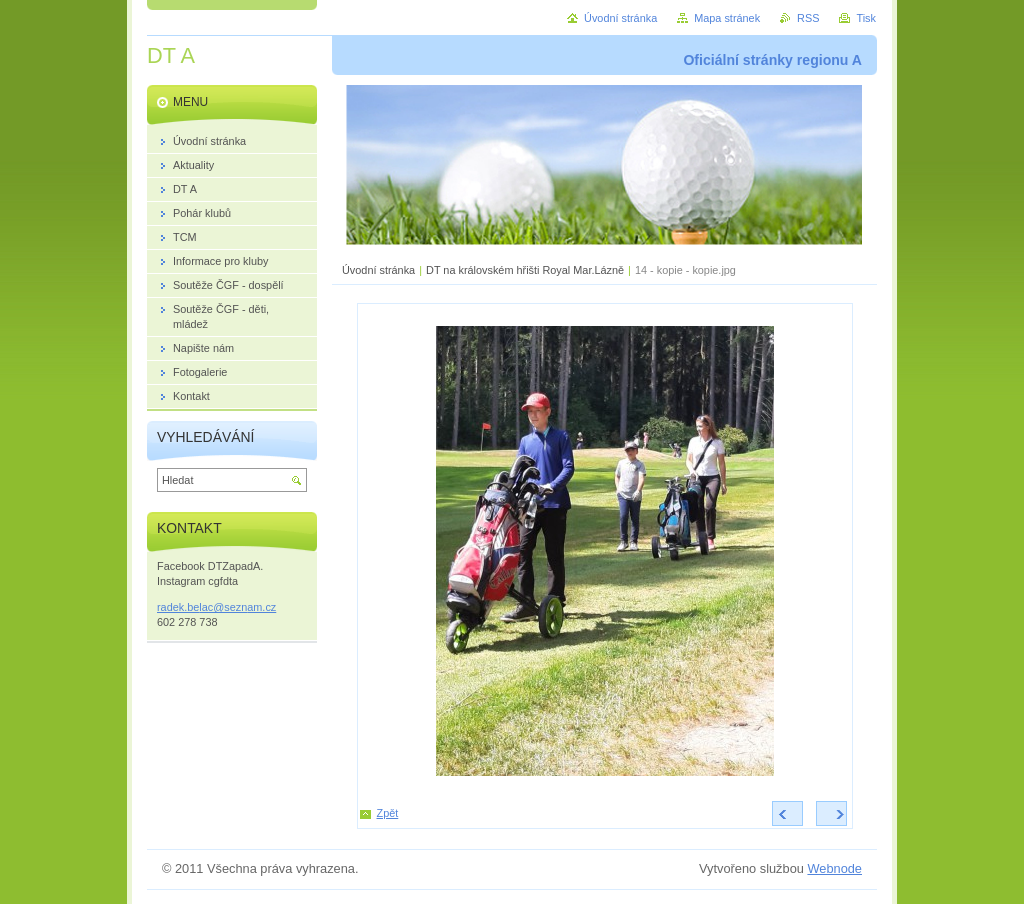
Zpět (388, 813)
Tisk (866, 18)
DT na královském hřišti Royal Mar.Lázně (525, 270)
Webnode (834, 868)
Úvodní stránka (378, 270)
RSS (808, 18)
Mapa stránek (727, 18)
